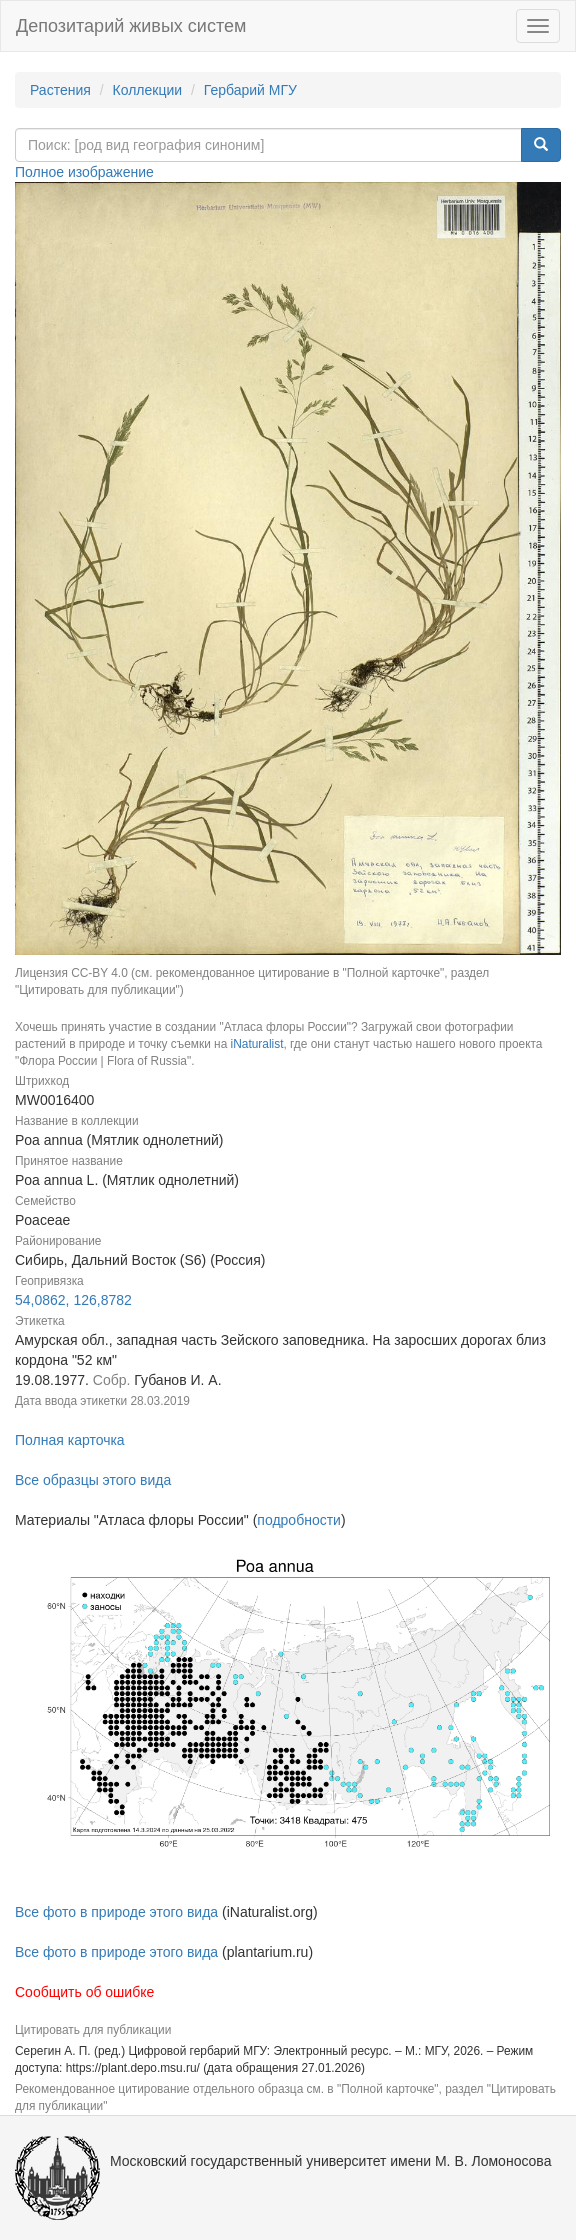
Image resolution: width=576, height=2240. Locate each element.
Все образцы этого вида (93, 1480)
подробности (299, 1520)
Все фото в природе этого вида (116, 1912)
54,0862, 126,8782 (73, 1300)
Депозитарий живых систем (131, 26)
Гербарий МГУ (250, 90)
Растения (60, 90)
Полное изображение (84, 172)
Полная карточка (70, 1440)
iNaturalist (257, 1044)
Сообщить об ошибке (84, 1992)
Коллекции (148, 90)
